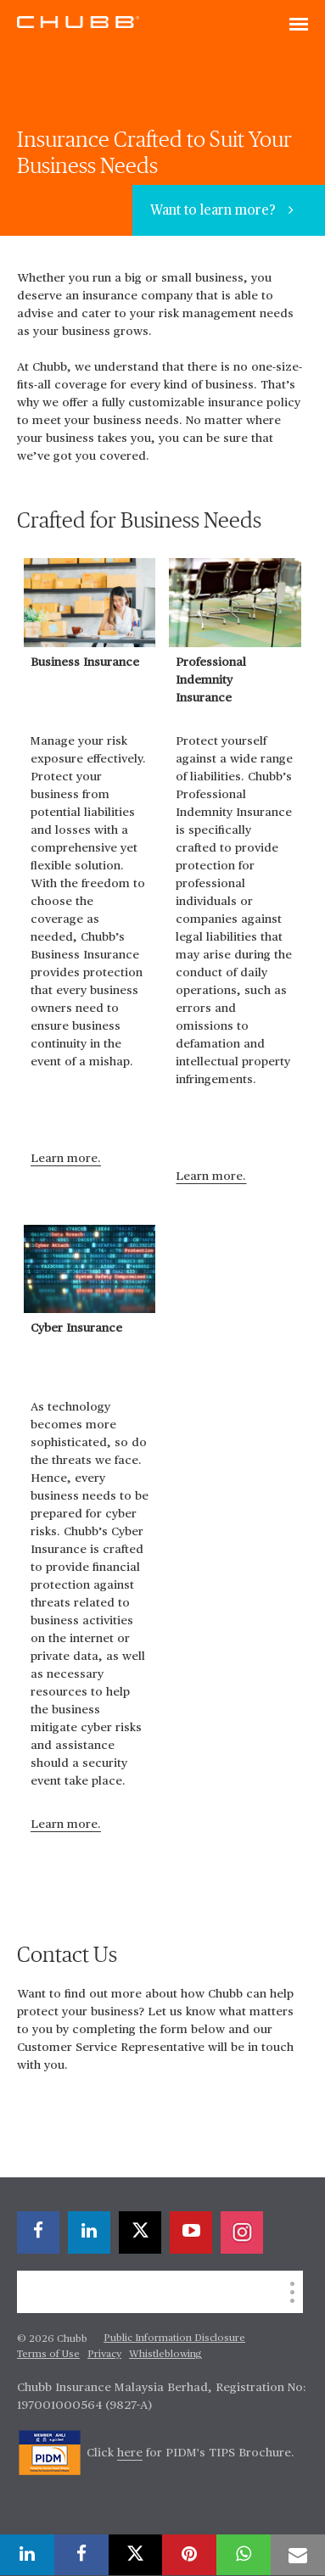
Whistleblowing (165, 2355)
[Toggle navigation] (298, 25)
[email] (298, 2554)
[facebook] (38, 2232)
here (130, 2453)
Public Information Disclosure (174, 2338)
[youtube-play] (191, 2232)
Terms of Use (48, 2355)
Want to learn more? (214, 211)
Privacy (104, 2355)
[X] (140, 2232)
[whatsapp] (243, 2554)
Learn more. (66, 1159)
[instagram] (242, 2232)
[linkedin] (89, 2232)
